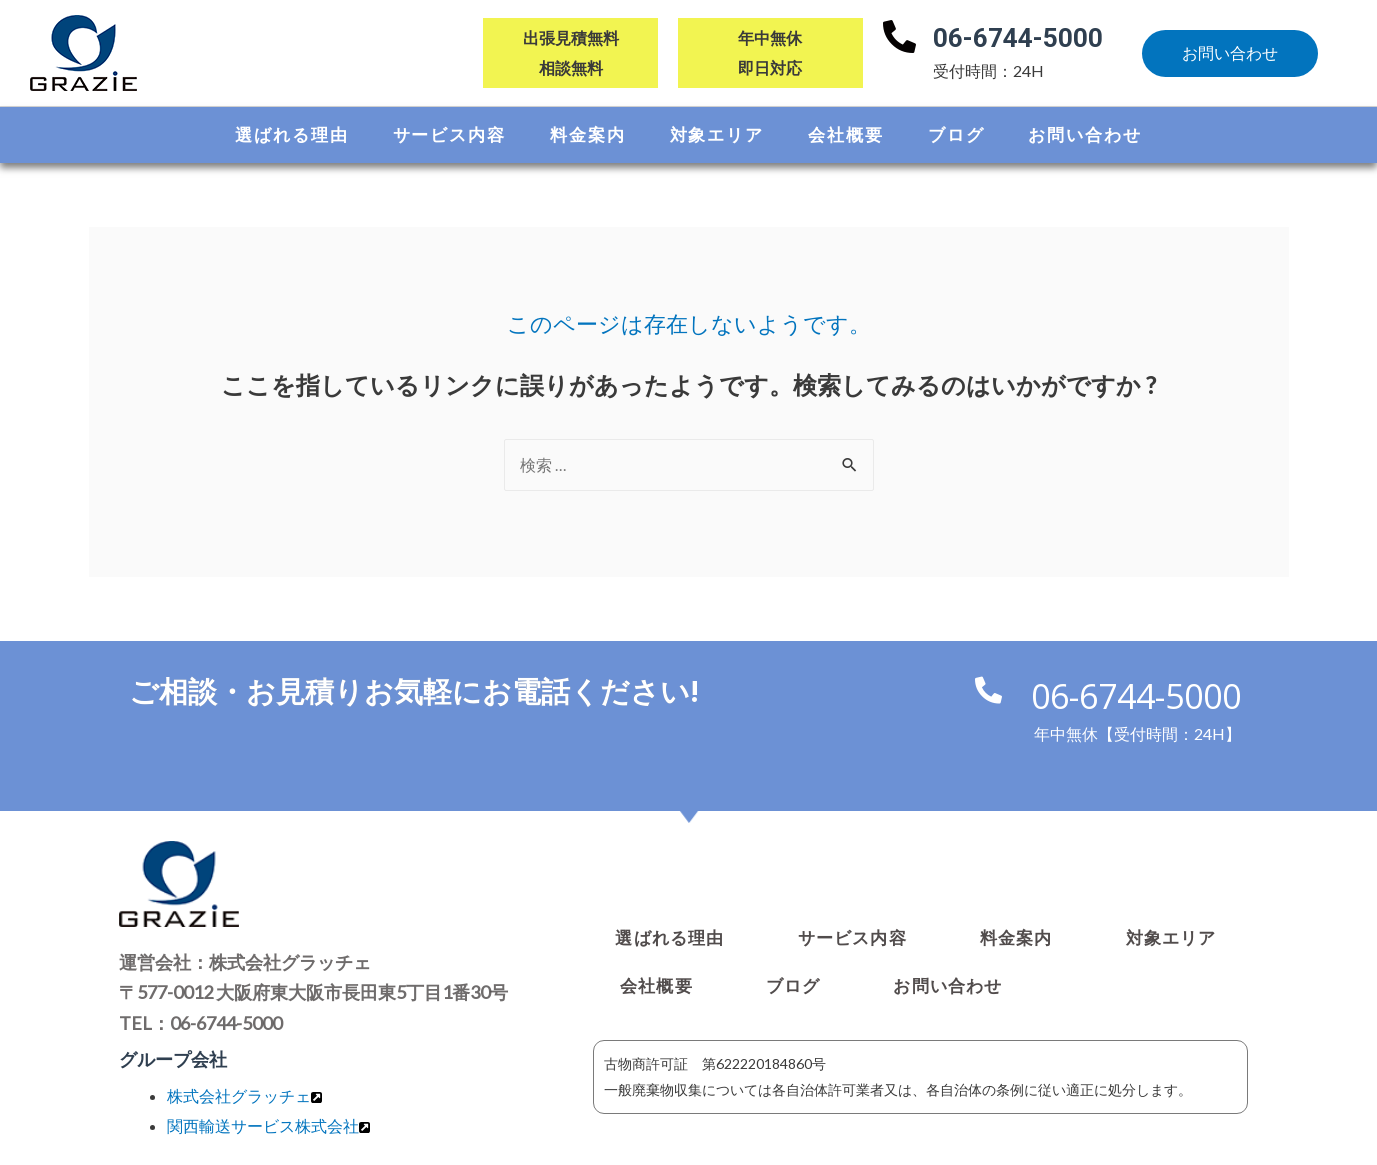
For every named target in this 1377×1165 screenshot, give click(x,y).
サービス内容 (449, 134)
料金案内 (588, 134)
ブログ (956, 134)
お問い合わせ (1084, 134)
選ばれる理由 (291, 134)
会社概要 (846, 134)
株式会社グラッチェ (239, 1096)
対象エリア (717, 134)
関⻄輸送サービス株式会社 (263, 1126)
